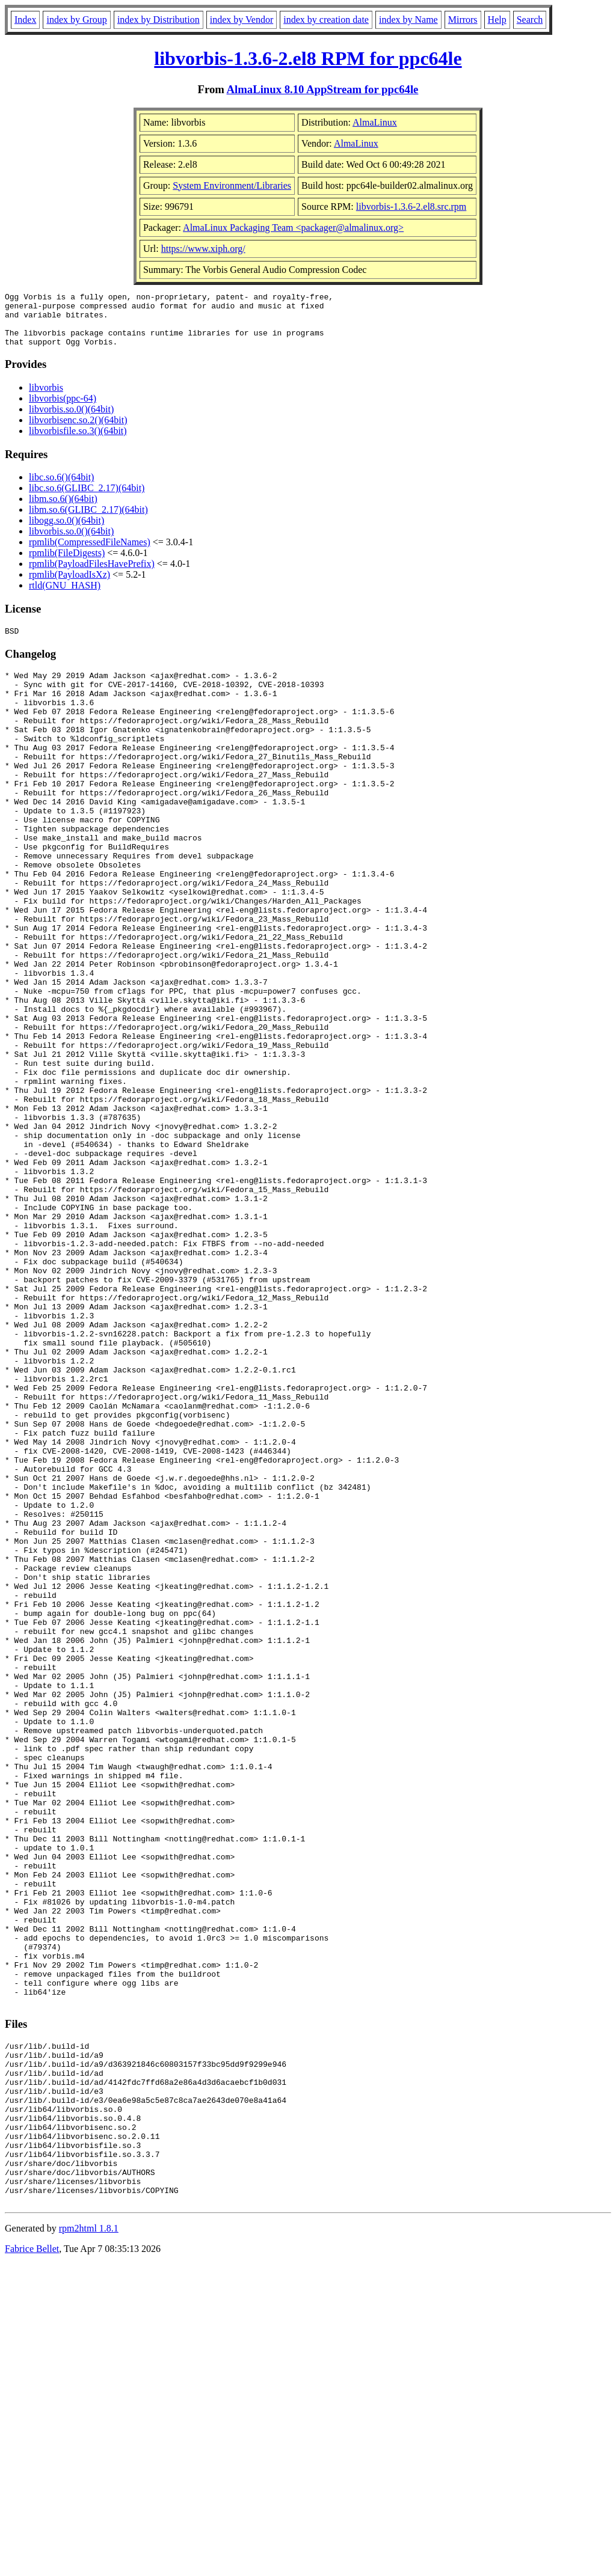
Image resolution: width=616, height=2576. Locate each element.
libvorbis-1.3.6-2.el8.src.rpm (411, 206)
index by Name (408, 19)
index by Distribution (158, 19)
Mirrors (463, 19)
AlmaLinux (375, 122)
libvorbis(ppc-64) (62, 409)
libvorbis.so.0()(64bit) (71, 420)
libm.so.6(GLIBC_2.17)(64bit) (88, 520)
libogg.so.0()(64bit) (66, 531)
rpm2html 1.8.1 (89, 2540)
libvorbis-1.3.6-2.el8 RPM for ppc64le (307, 58)
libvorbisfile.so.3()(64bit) (78, 441)
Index (25, 19)
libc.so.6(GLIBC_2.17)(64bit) (86, 499)
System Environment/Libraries (232, 185)
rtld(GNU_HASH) (64, 596)
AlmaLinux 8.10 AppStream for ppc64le (323, 89)
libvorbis (46, 398)
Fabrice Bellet (32, 2561)
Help (497, 19)
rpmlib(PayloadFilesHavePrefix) (92, 574)
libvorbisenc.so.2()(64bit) (78, 431)
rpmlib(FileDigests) (67, 563)
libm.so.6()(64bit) (63, 509)
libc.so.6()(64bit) (61, 488)
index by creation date (326, 19)
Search (530, 19)
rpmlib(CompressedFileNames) (89, 553)
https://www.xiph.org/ (203, 248)
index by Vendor (241, 19)
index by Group (76, 19)
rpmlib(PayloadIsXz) (69, 585)
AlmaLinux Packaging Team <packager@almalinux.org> (293, 227)
